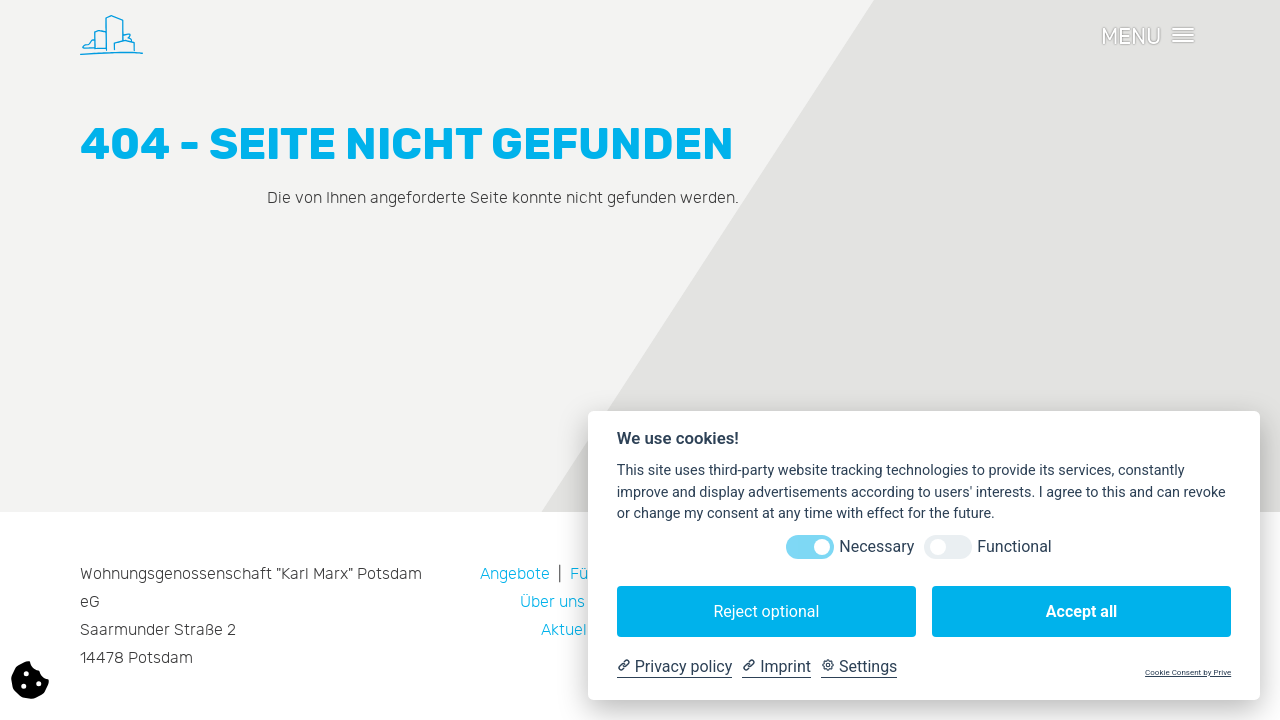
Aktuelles (574, 630)
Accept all (1081, 611)
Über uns (552, 602)
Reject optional (766, 611)
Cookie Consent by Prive (1188, 672)
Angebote (515, 574)
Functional (1014, 546)
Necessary (876, 546)
